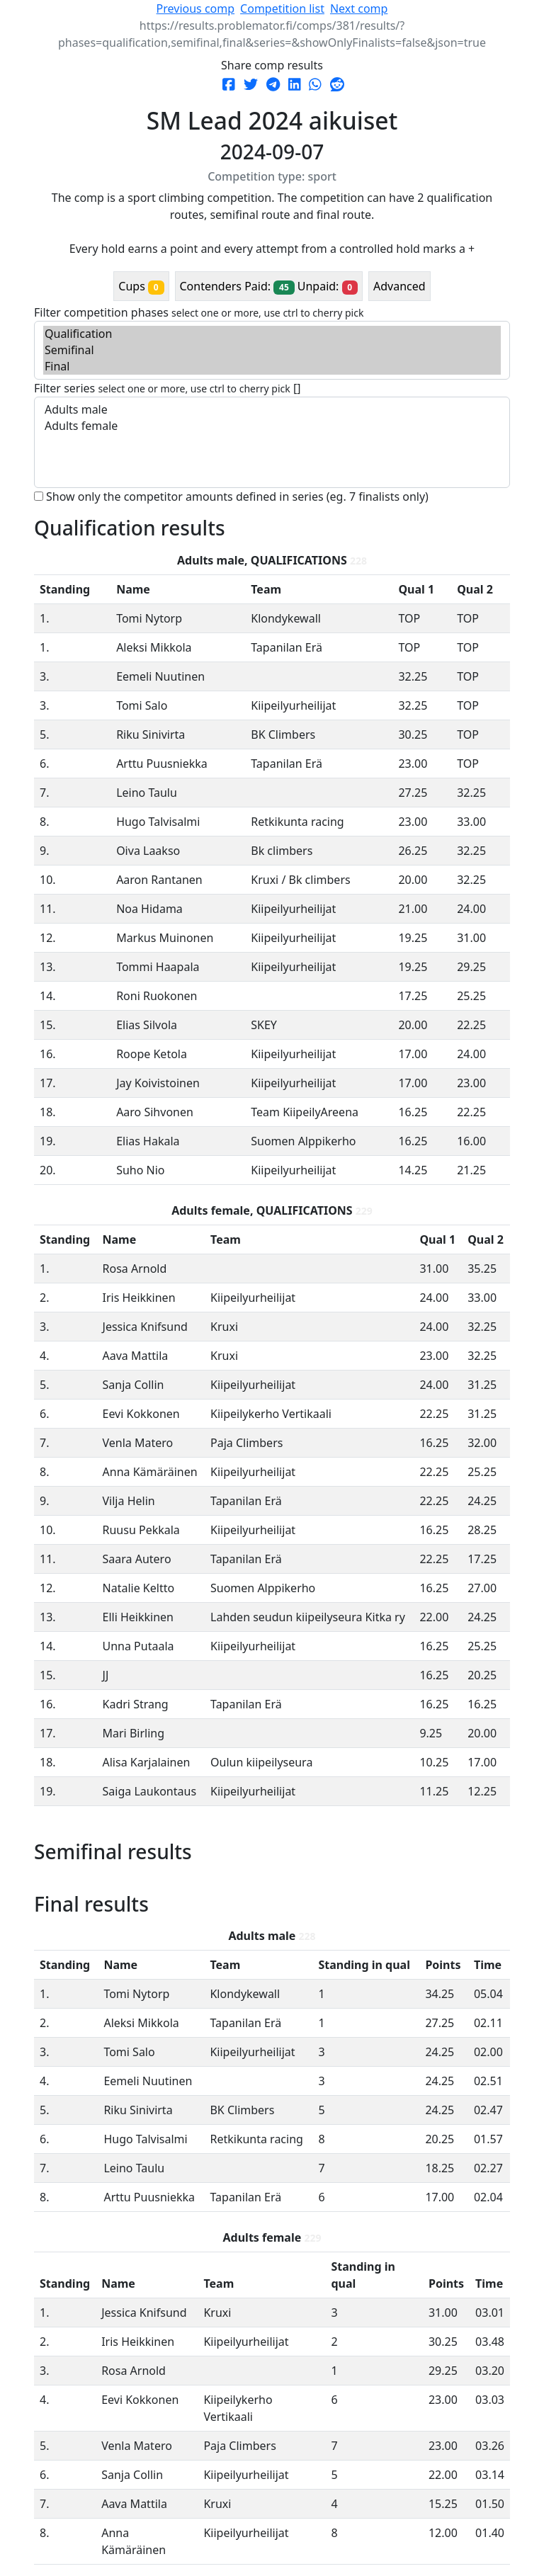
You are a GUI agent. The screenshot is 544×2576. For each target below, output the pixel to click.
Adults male (272, 410)
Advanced (399, 286)
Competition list (282, 8)
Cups (141, 286)
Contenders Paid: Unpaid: (269, 286)
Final (272, 366)
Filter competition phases (198, 312)
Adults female (272, 426)
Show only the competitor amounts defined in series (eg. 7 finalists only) (237, 496)
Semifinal (272, 350)
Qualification (272, 334)
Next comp (358, 8)
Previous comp (195, 8)
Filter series (162, 388)
